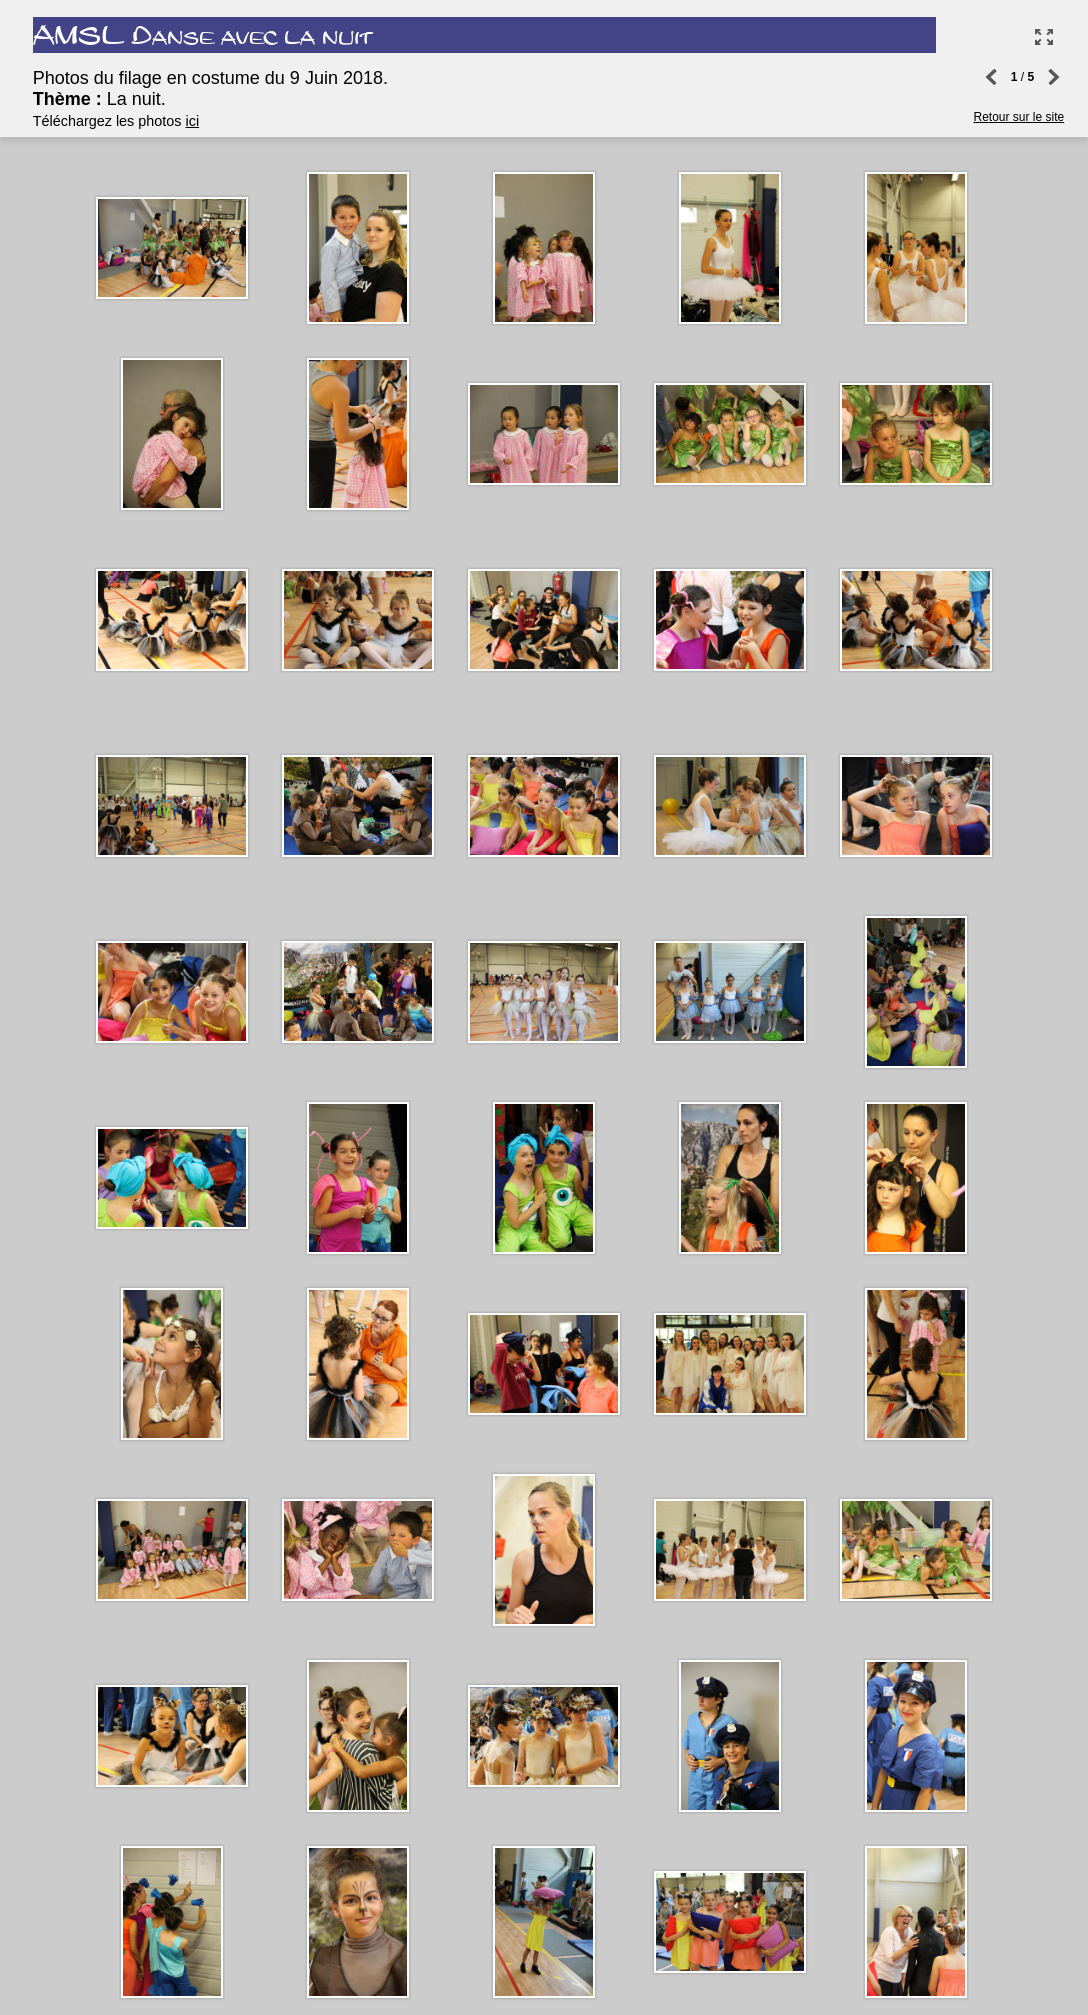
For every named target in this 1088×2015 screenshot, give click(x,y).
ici (200, 124)
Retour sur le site (1014, 80)
